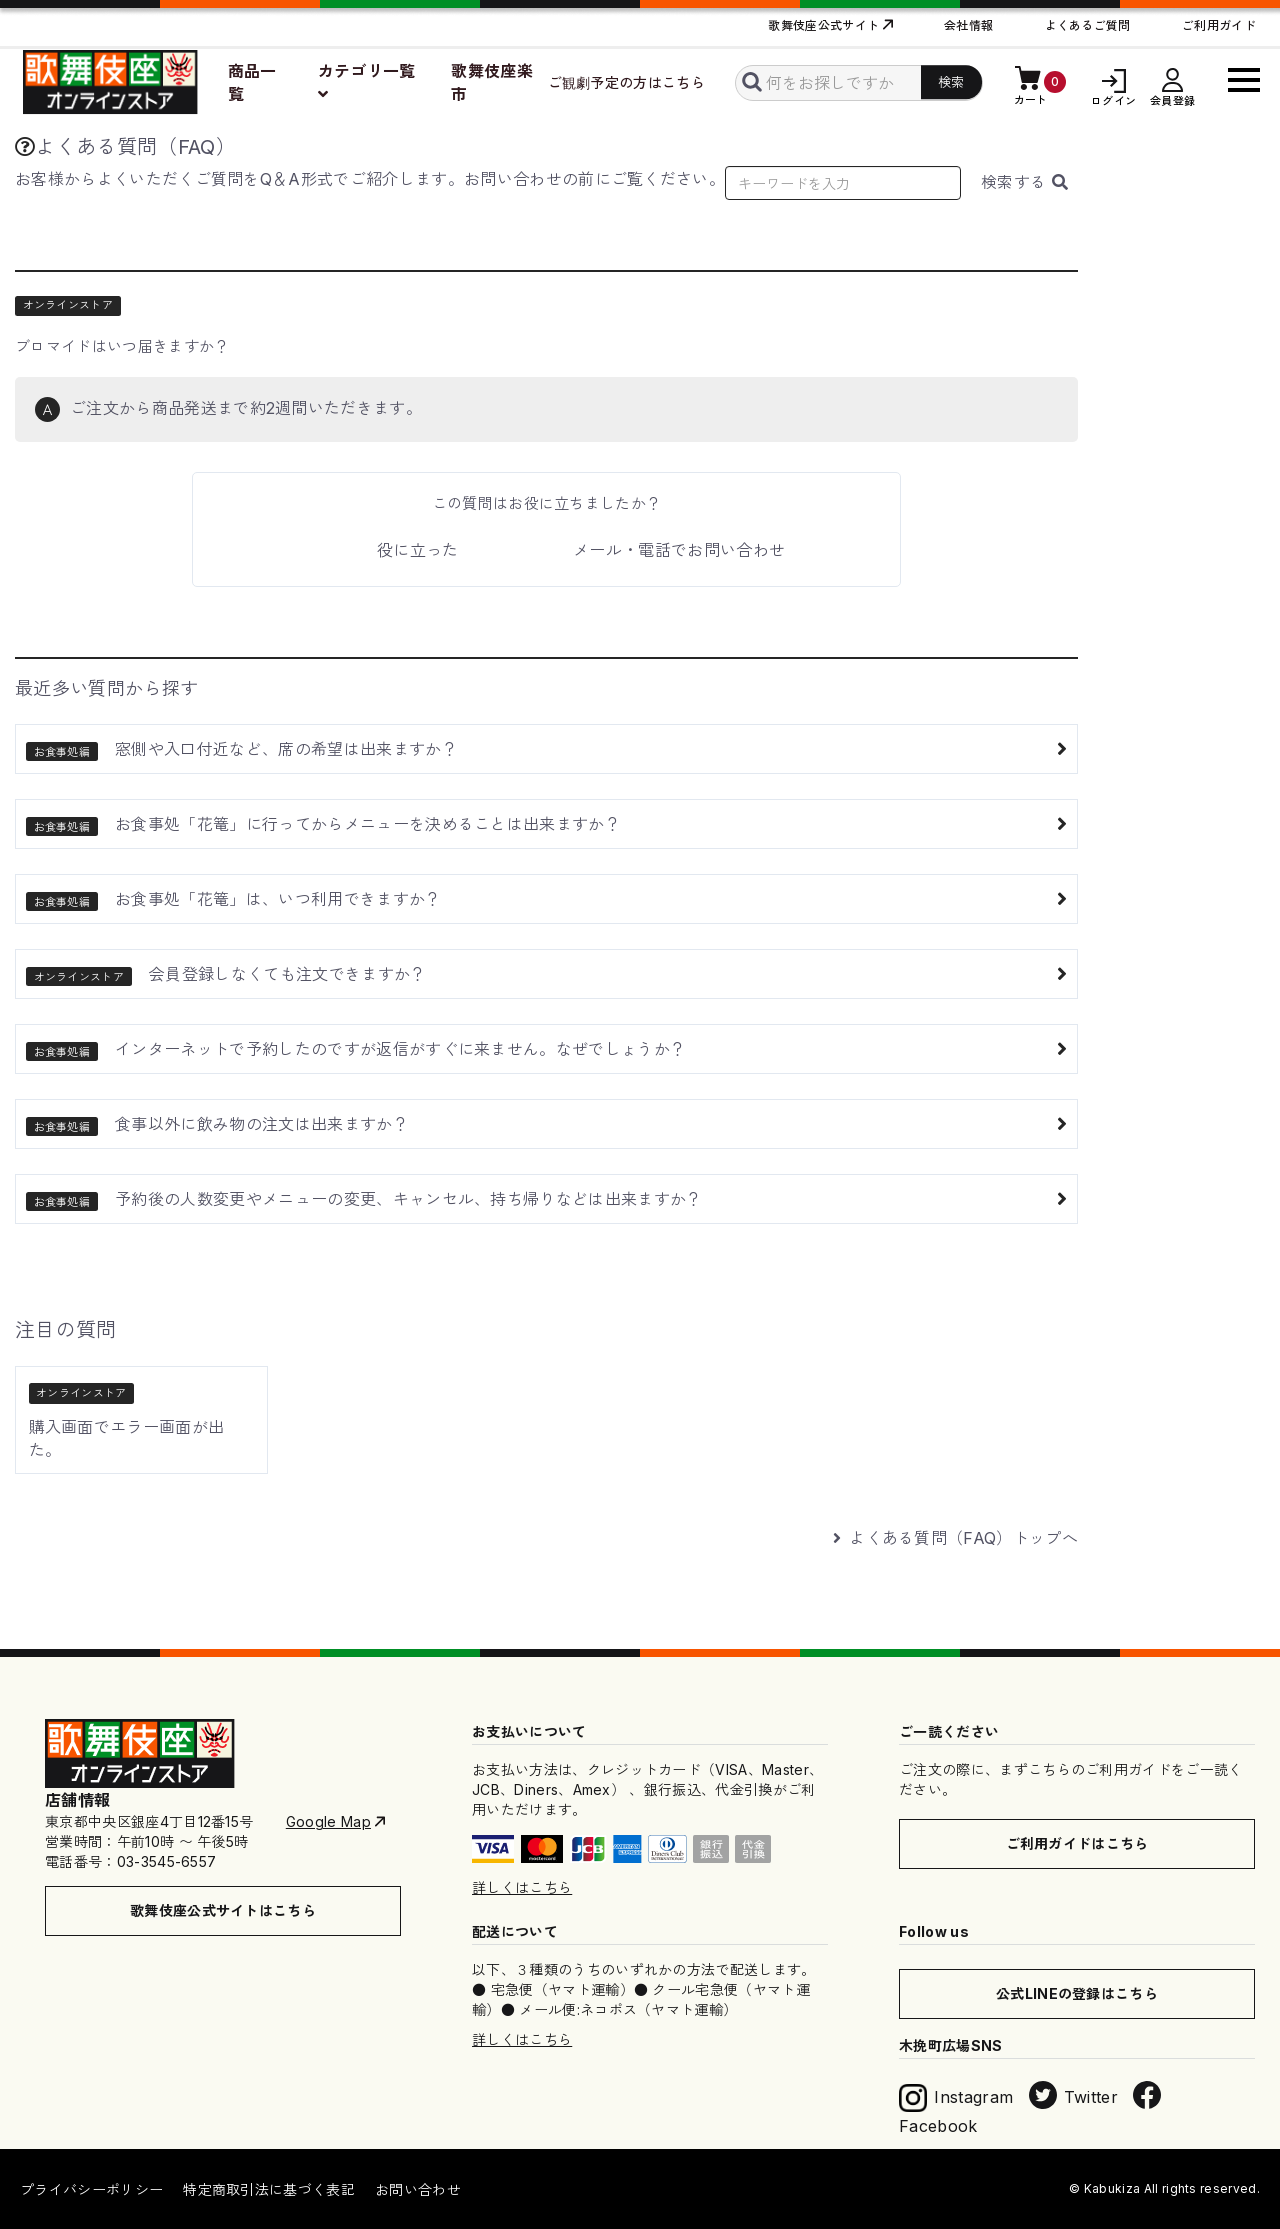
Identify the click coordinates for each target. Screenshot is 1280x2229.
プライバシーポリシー (91, 2189)
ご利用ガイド (1219, 25)
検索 (1024, 182)
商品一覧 (252, 82)
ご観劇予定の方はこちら (627, 82)
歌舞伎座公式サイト (823, 25)
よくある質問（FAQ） (125, 147)
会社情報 (968, 25)
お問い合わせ (418, 2189)
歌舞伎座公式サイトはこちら (223, 1910)
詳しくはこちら (522, 1887)
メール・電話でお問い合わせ (679, 550)
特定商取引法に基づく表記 (269, 2189)
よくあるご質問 (1088, 25)
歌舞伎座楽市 (492, 82)
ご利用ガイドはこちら (1077, 1843)
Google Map (328, 1821)
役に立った (418, 550)
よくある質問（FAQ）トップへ (955, 1538)
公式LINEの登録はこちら (1077, 1993)
